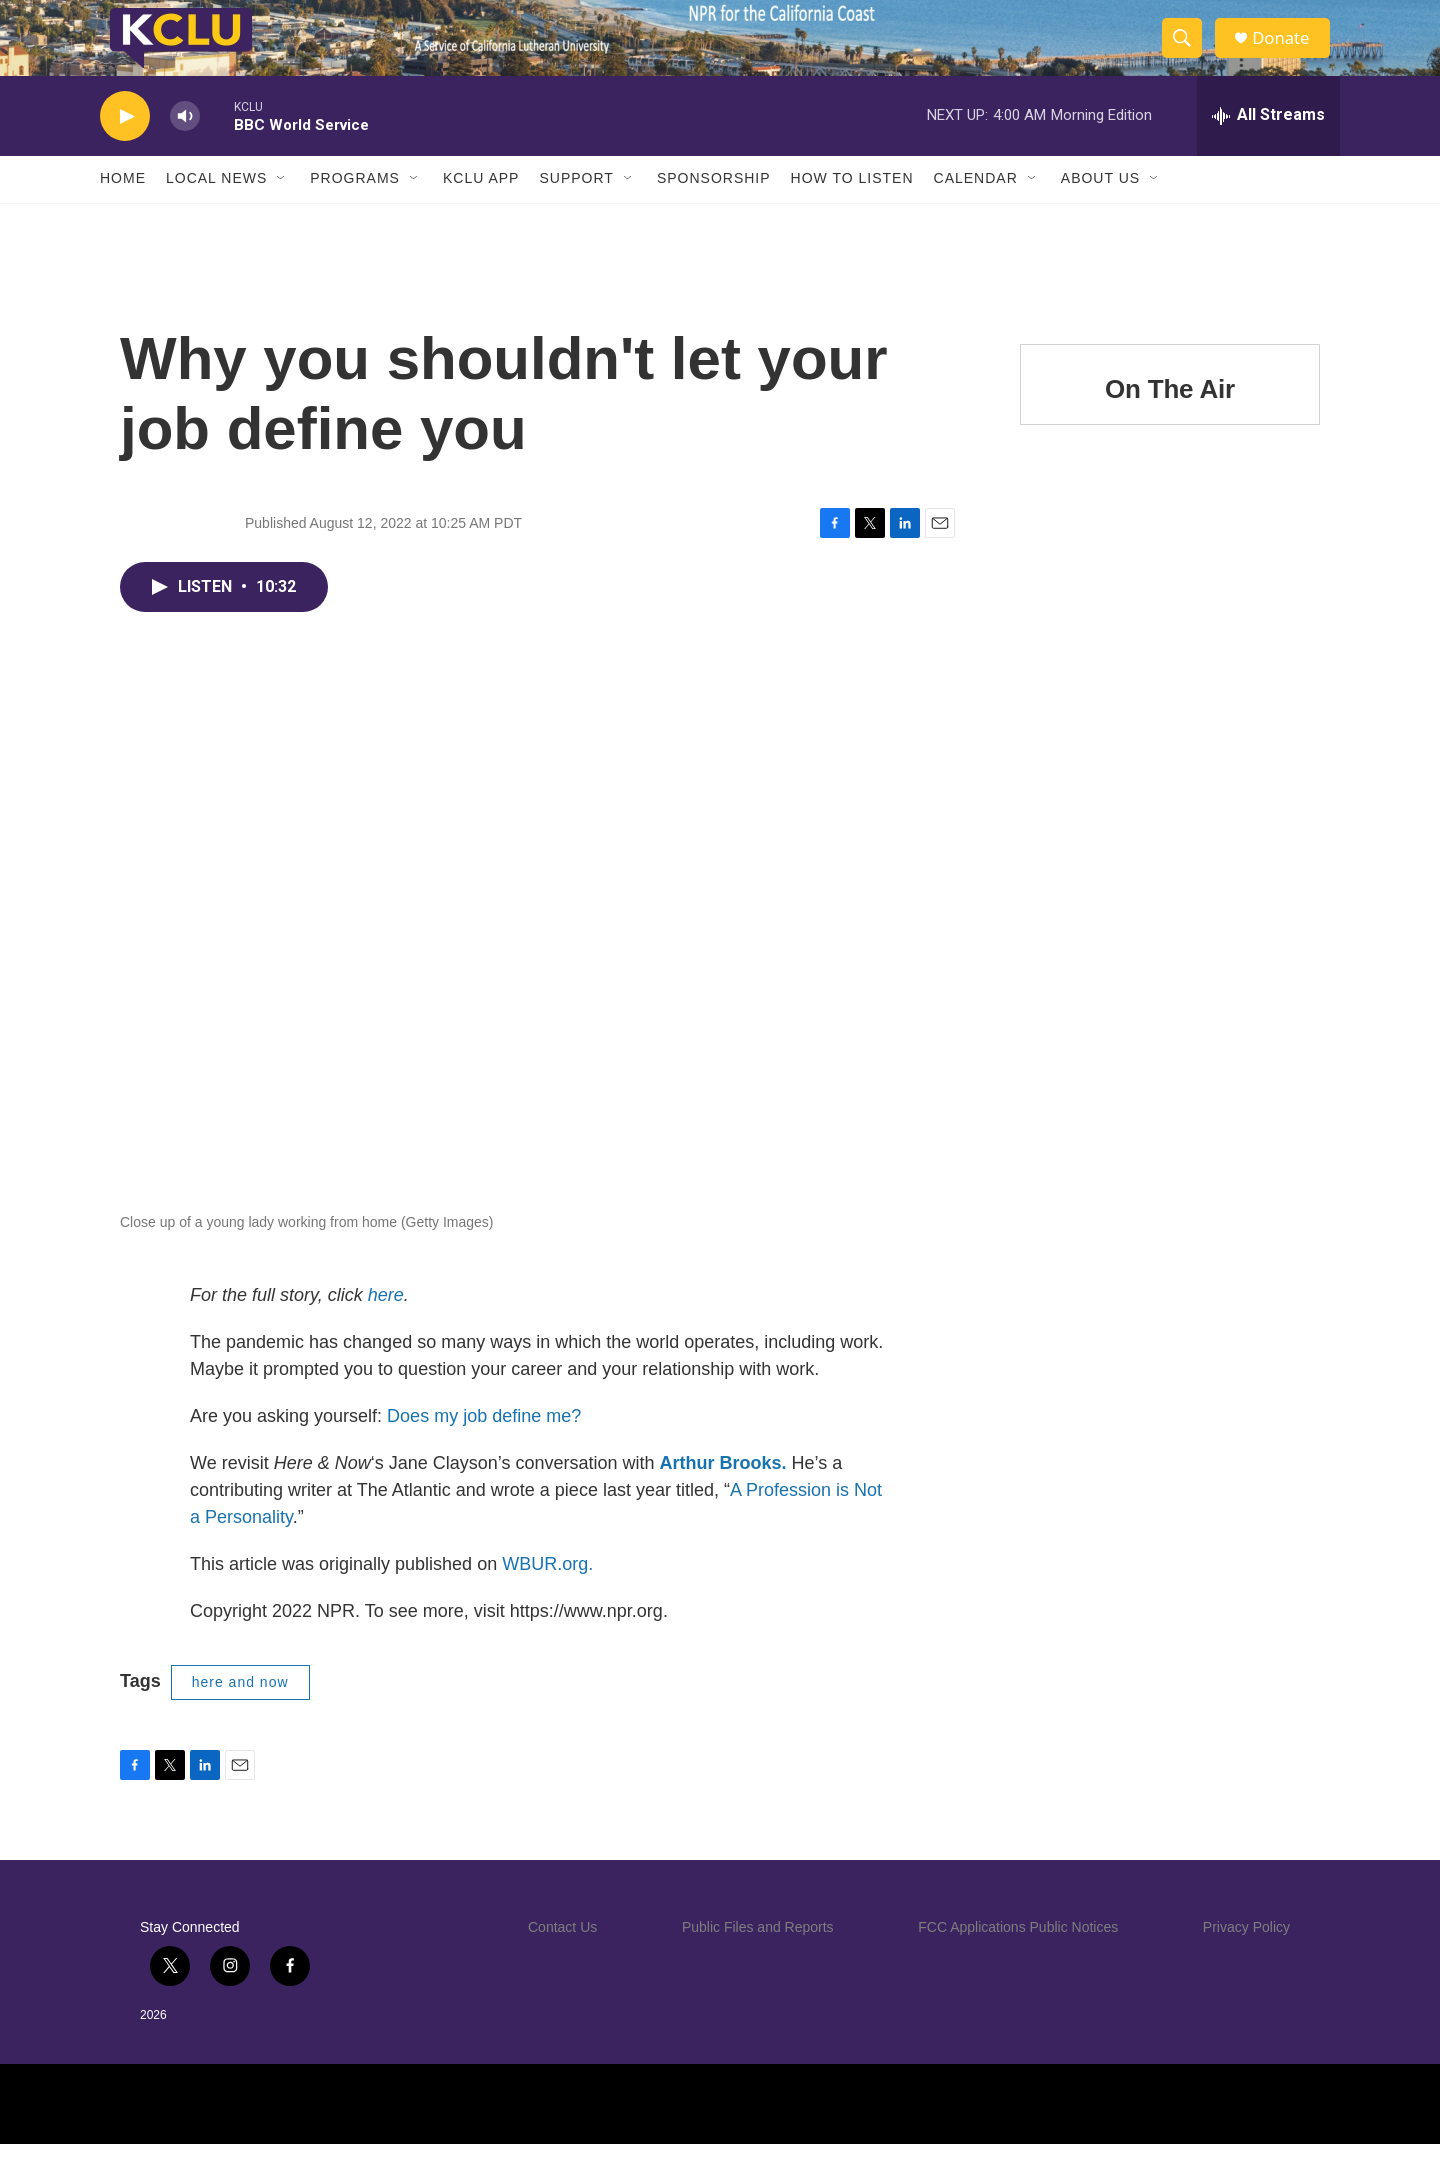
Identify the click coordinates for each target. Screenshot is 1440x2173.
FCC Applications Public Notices (1018, 1956)
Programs (355, 208)
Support (576, 208)
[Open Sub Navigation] (282, 208)
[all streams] (1268, 145)
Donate (1289, 52)
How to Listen (852, 208)
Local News (216, 208)
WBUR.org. (547, 1594)
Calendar (976, 208)
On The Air (1170, 418)
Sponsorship (714, 208)
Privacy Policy (1246, 1956)
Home (123, 208)
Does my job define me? (484, 1446)
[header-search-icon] (1188, 53)
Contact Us (562, 1956)
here (386, 1325)
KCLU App (481, 208)
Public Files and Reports (758, 1956)
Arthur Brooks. (723, 1493)
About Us (1100, 208)
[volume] (185, 145)
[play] (125, 145)
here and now (240, 1712)
